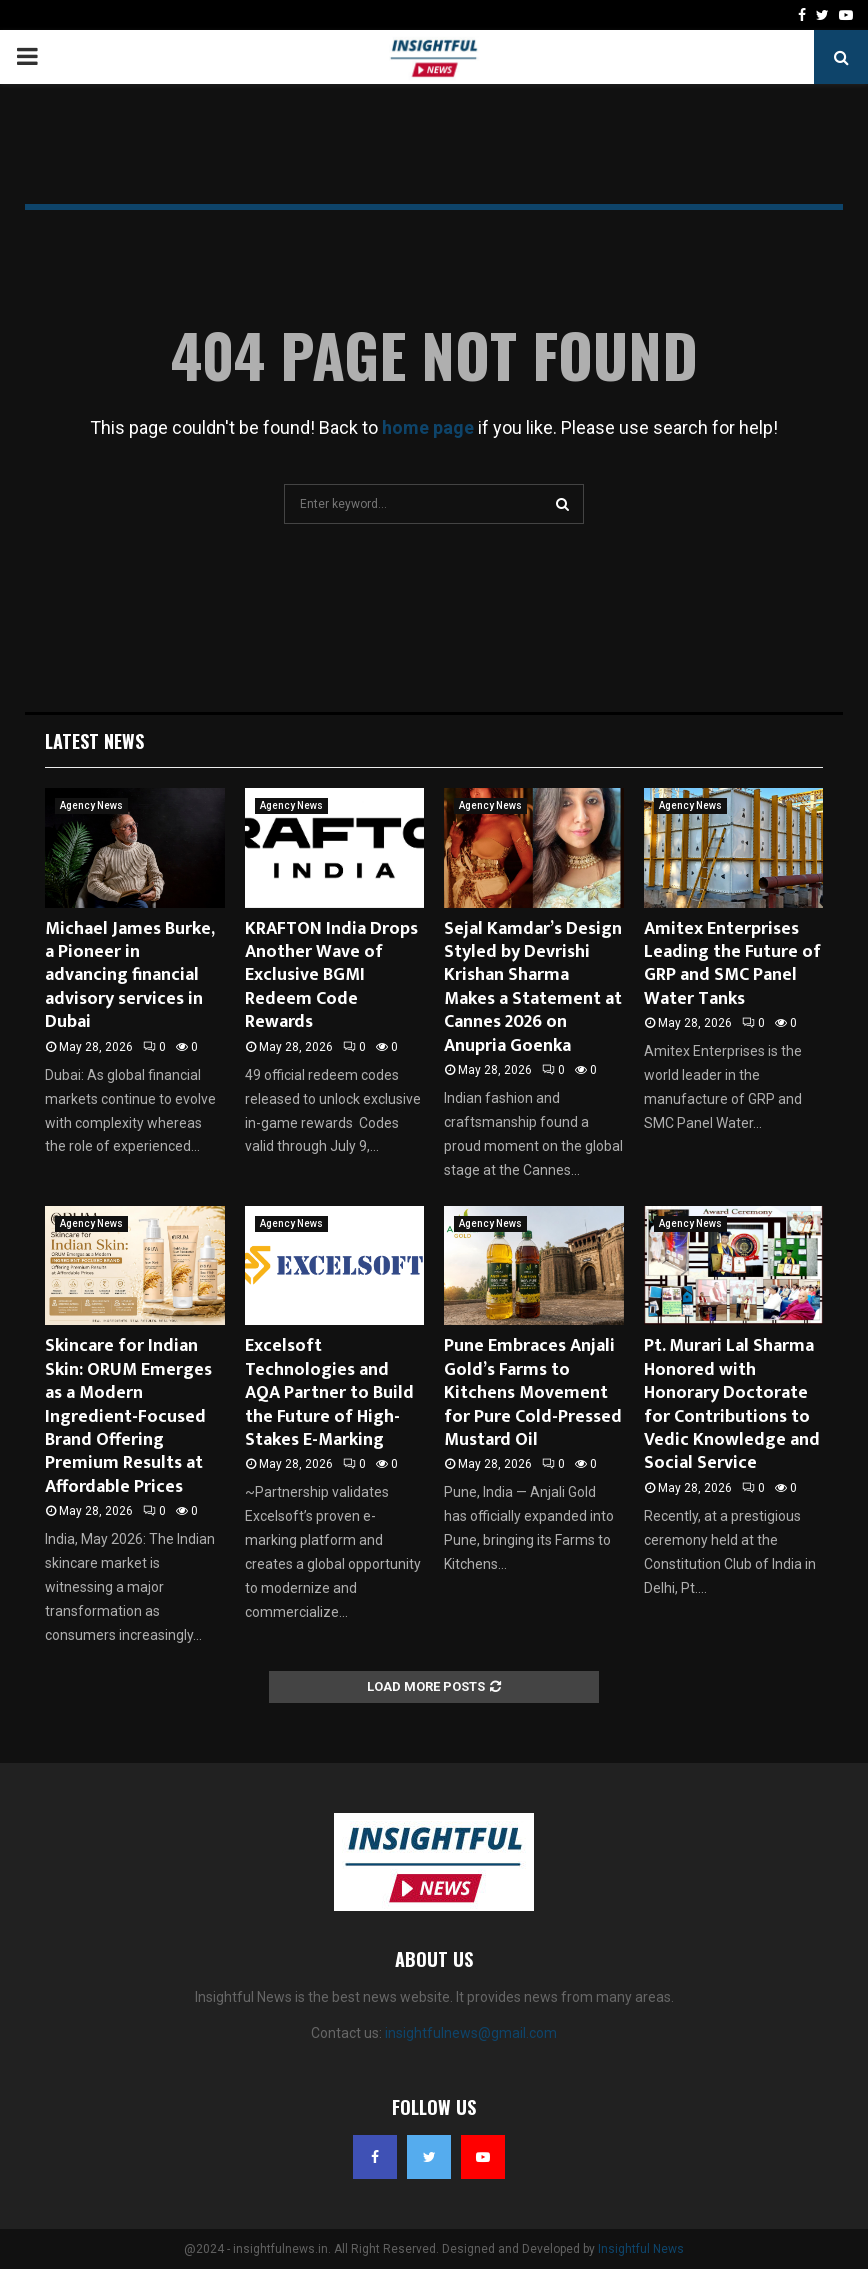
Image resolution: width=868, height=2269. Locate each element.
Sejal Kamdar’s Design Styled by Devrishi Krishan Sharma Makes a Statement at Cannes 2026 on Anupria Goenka (533, 987)
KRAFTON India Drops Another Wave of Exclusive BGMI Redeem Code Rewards (331, 976)
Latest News (94, 741)
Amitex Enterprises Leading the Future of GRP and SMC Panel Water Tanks (732, 964)
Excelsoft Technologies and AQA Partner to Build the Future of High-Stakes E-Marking (329, 1393)
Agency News (91, 805)
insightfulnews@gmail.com (471, 2033)
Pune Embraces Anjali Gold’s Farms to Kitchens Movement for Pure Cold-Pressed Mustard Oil (533, 1393)
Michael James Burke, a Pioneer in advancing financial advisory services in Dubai (129, 976)
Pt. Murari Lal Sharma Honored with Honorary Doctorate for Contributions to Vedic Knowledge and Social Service (732, 1404)
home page (428, 427)
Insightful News (641, 2249)
